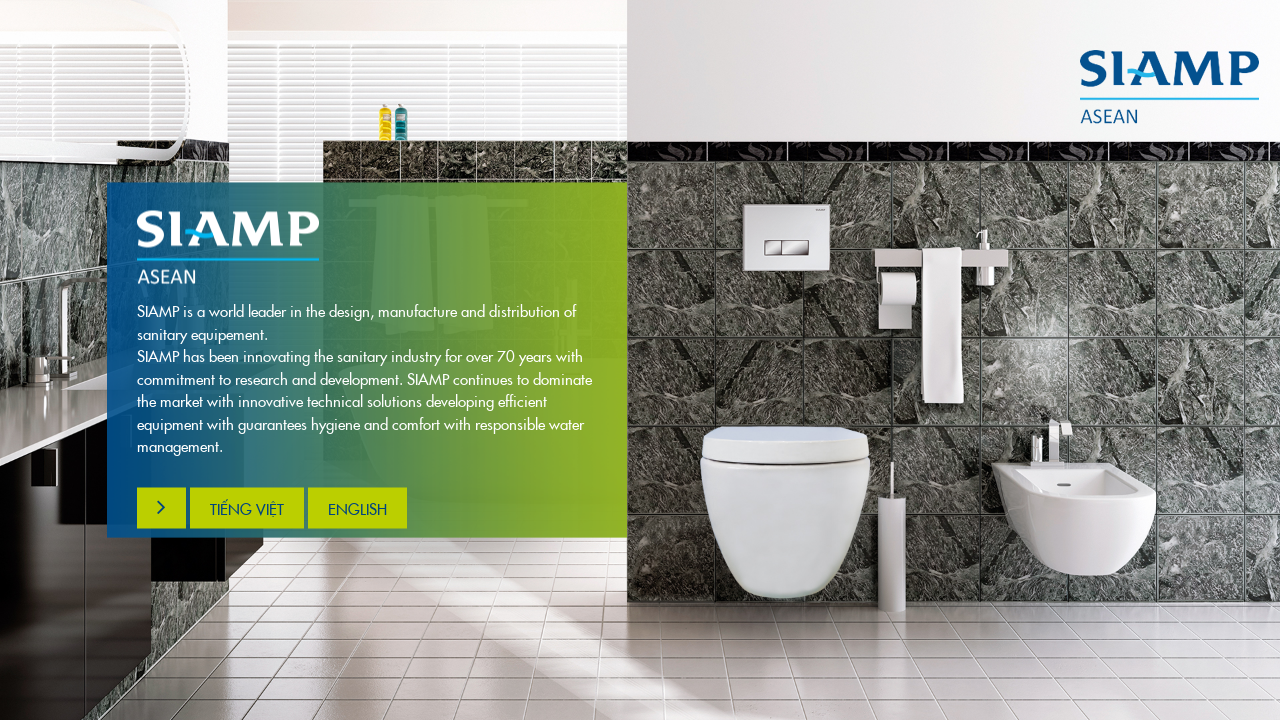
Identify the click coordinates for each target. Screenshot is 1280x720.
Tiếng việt (247, 507)
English (357, 507)
